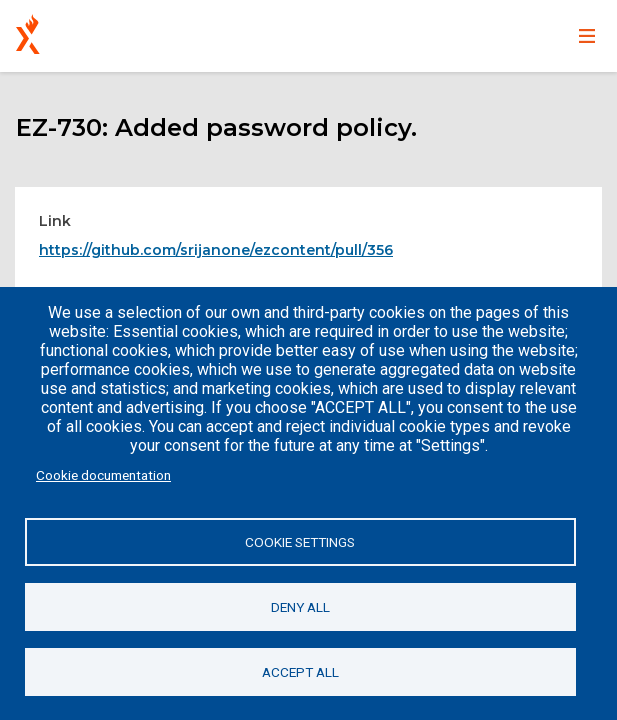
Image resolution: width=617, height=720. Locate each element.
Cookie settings (300, 542)
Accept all (300, 672)
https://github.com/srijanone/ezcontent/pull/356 (216, 250)
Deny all (300, 607)
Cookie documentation (103, 475)
